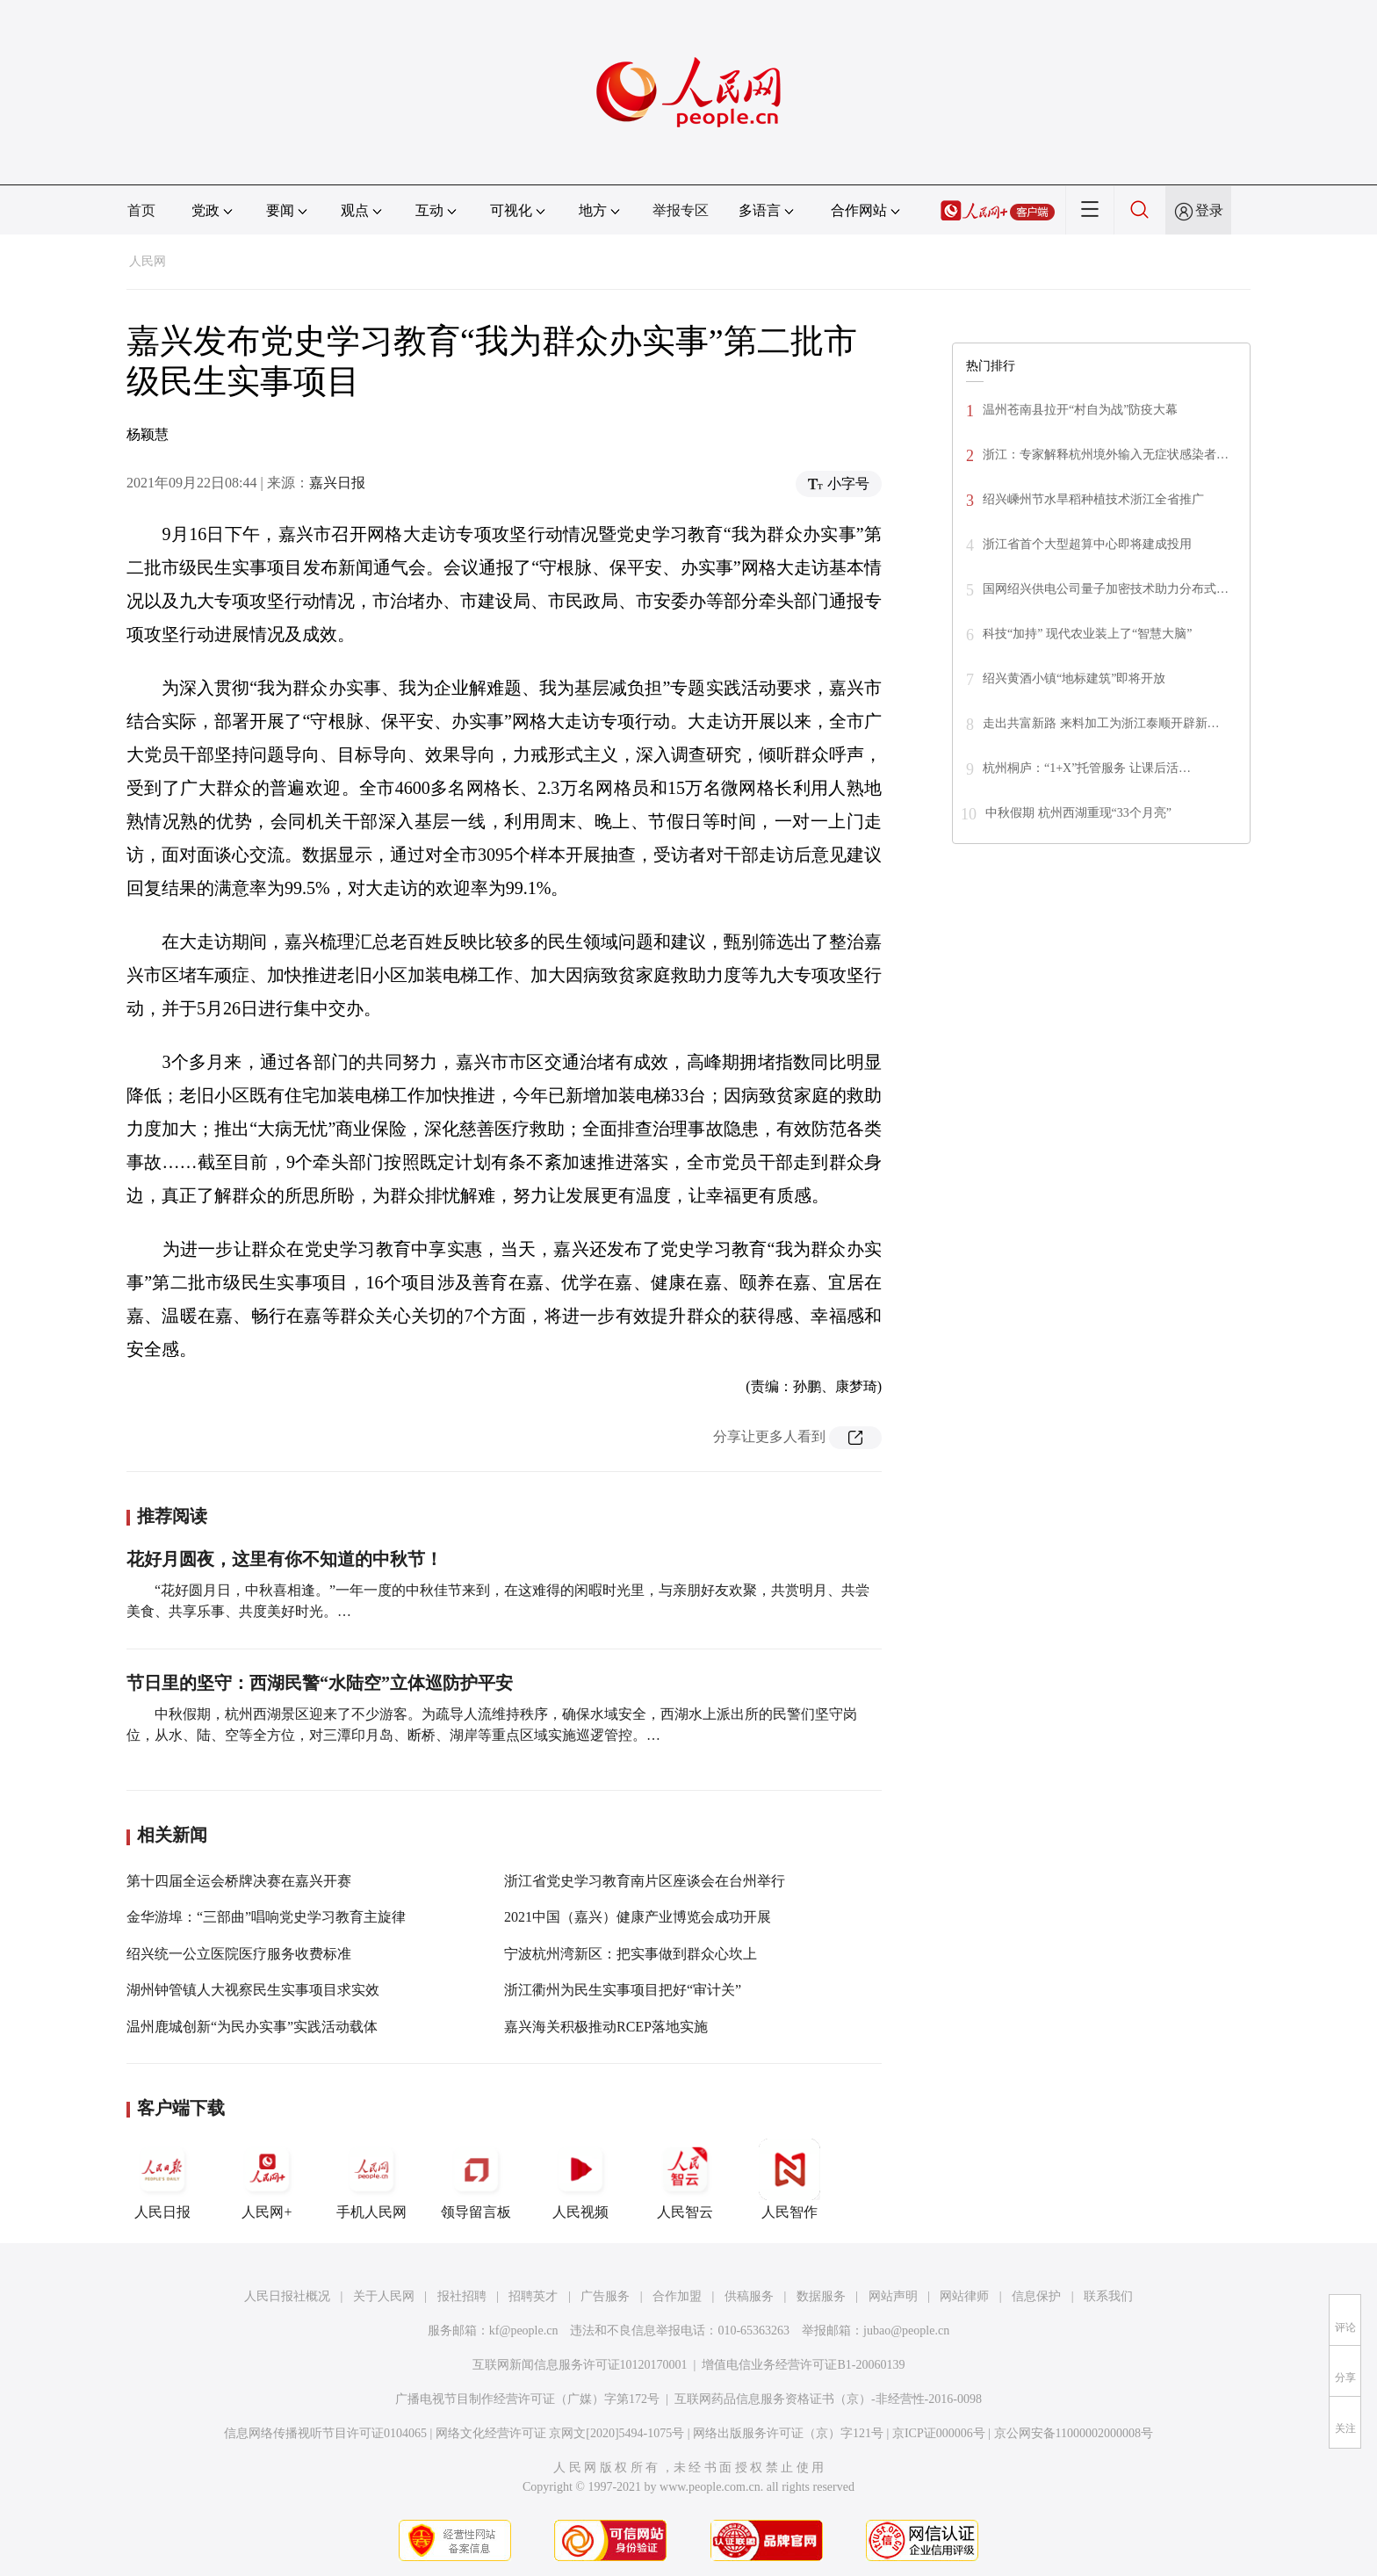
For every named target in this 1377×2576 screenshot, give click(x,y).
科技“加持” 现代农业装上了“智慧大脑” (1087, 633)
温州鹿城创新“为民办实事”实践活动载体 (252, 2026)
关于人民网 (384, 2296)
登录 (1209, 210)
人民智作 (789, 2179)
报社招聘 (462, 2296)
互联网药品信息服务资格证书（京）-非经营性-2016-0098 (828, 2399)
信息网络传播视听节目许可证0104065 (325, 2433)
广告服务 (605, 2296)
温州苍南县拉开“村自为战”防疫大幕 (1080, 409)
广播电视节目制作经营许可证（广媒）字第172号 (527, 2399)
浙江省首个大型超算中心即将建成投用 (1087, 544)
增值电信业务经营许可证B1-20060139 (803, 2364)
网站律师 (964, 2296)
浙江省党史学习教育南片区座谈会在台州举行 (644, 1880)
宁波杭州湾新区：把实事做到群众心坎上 (630, 1953)
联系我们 (1108, 2296)
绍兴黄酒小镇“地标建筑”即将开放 (1074, 678)
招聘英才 (533, 2296)
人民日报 (162, 2179)
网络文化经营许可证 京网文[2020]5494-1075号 (560, 2433)
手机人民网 (371, 2179)
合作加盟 (677, 2296)
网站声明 (893, 2296)
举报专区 (680, 210)
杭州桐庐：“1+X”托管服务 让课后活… (1087, 768)
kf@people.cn (524, 2330)
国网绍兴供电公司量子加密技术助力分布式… (1106, 588)
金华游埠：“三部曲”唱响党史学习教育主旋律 (266, 1916)
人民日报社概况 (287, 2296)
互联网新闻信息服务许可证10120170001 (580, 2364)
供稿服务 (749, 2296)
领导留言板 (476, 2179)
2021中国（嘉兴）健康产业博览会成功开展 (637, 1916)
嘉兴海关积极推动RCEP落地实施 (606, 2026)
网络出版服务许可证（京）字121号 (788, 2433)
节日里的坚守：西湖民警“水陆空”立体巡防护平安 (319, 1682)
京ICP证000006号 (938, 2433)
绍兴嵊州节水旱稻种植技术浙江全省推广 (1095, 499)
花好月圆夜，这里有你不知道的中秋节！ (284, 1559)
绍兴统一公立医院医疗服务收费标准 (238, 1953)
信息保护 (1036, 2296)
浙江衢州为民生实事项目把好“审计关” (622, 1989)
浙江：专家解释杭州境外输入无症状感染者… (1106, 454)
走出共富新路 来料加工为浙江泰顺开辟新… (1101, 723)
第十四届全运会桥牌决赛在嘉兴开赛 (238, 1880)
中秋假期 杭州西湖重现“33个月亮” (1078, 812)
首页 (141, 210)
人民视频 (580, 2179)
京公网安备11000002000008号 (1073, 2433)
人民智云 (685, 2179)
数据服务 (821, 2296)
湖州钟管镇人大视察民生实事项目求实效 (252, 1989)
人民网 (147, 261)
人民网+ (267, 2179)
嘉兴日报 (337, 482)
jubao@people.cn (906, 2330)
